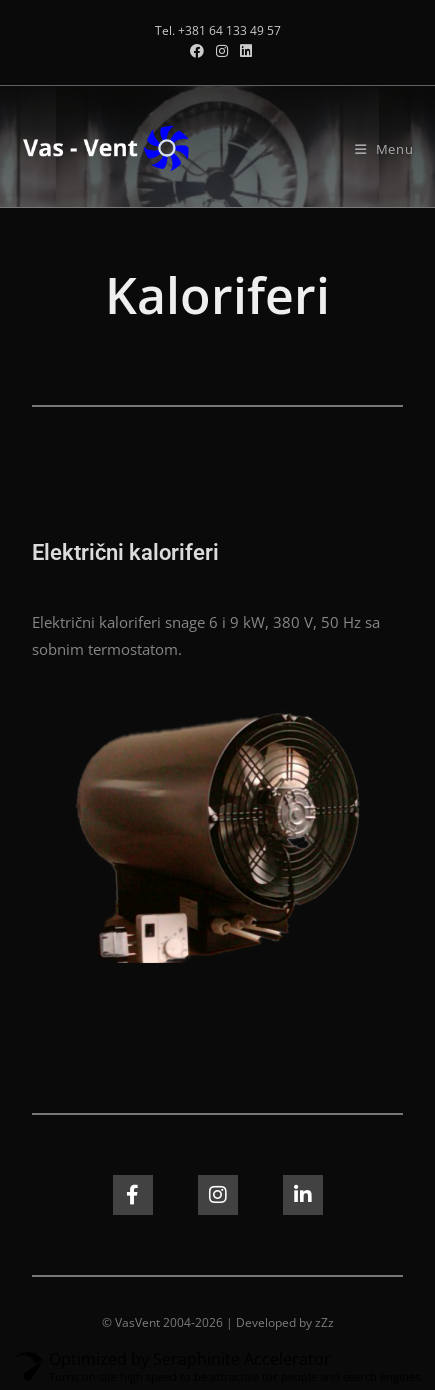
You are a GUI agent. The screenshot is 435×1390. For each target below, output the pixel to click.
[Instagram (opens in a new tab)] (222, 51)
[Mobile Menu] (384, 149)
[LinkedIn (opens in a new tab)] (243, 51)
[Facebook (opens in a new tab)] (197, 51)
